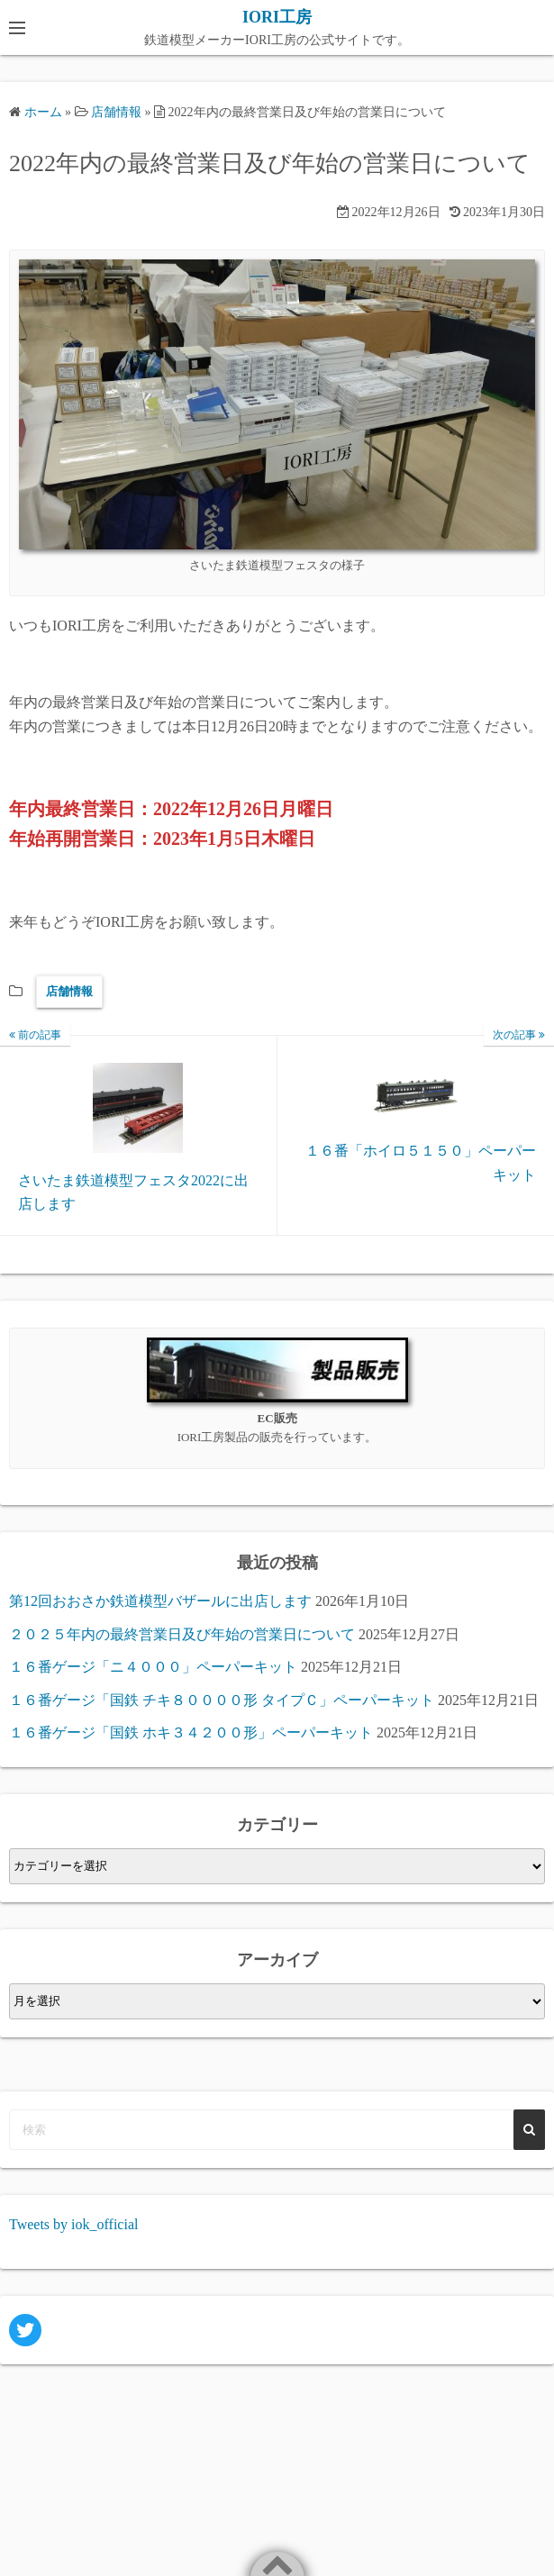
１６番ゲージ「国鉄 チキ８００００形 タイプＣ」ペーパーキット (221, 1700)
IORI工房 (277, 17)
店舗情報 (69, 991)
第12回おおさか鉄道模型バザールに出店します (160, 1601)
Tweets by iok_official (73, 2224)
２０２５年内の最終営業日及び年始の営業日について (182, 1634)
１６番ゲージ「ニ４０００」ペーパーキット (153, 1666)
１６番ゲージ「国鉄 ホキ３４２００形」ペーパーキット (191, 1732)
